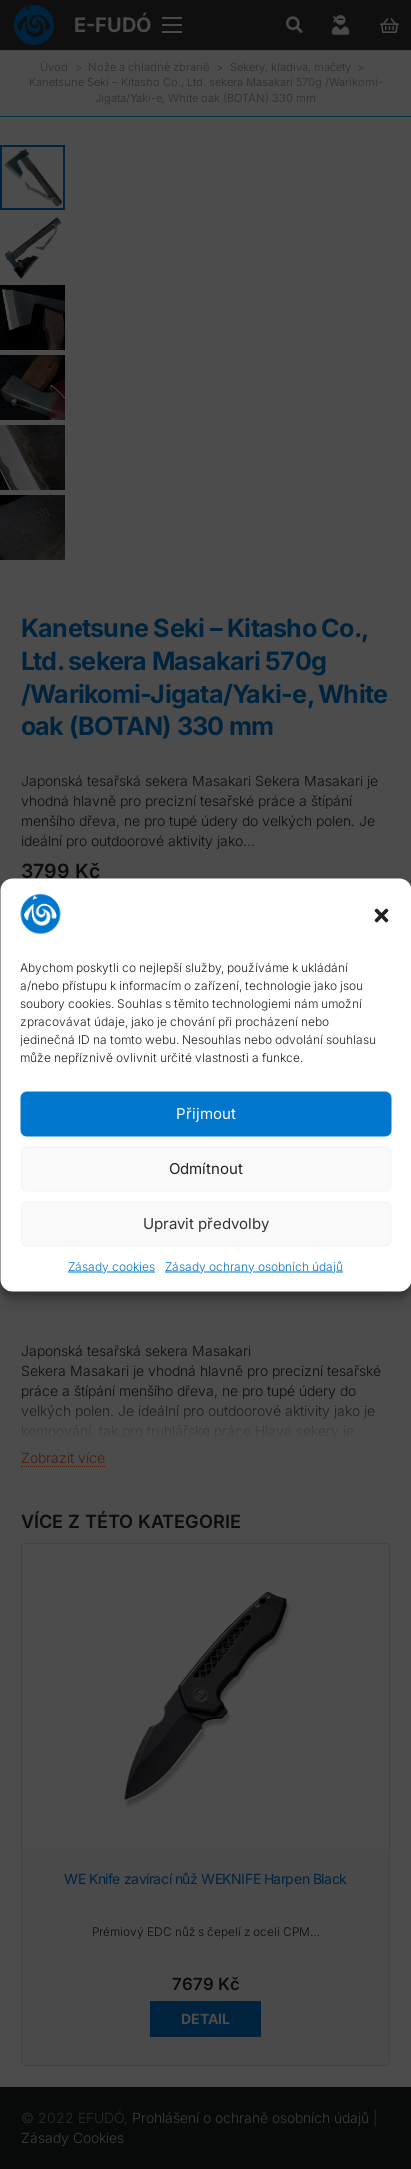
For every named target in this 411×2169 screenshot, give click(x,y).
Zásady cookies (111, 1265)
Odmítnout (206, 1168)
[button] (381, 916)
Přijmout (206, 1113)
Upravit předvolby (206, 1223)
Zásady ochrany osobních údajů (254, 1265)
